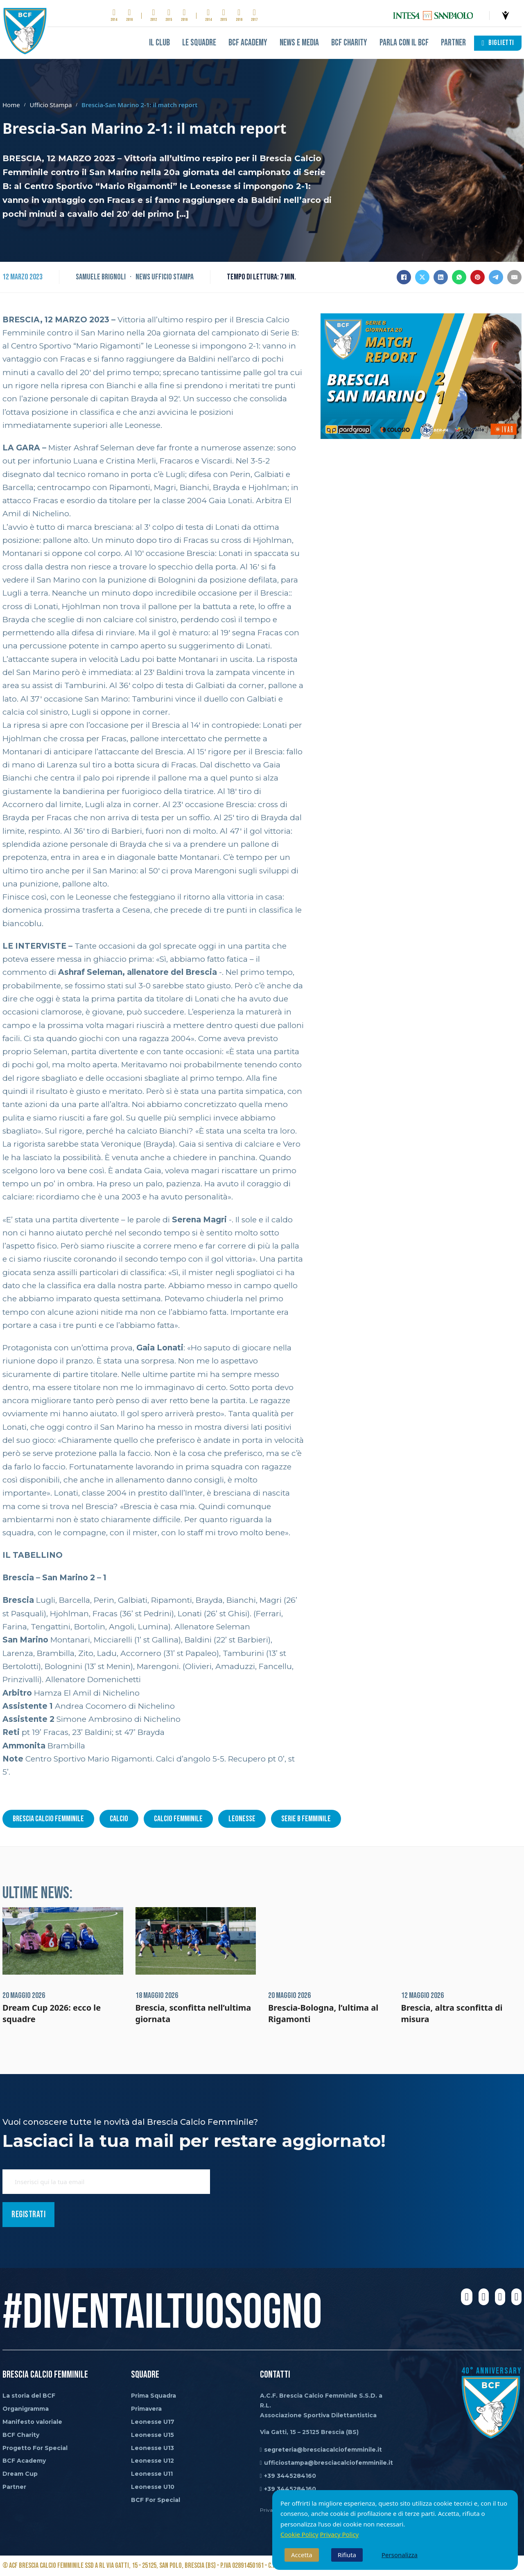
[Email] (514, 277)
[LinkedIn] (441, 277)
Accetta (301, 2555)
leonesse (241, 1819)
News (143, 277)
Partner (453, 42)
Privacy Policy (339, 2534)
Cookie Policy (299, 2534)
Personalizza (400, 2555)
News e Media (299, 42)
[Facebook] (404, 277)
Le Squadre (199, 42)
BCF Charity (349, 42)
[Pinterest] (477, 277)
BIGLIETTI (497, 42)
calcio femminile (178, 1819)
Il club (159, 42)
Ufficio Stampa (50, 105)
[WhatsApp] (459, 277)
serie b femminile (306, 1819)
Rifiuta (347, 2555)
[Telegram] (496, 277)
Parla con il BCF (404, 42)
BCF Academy (247, 42)
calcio (119, 1819)
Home (11, 105)
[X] (422, 277)
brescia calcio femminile (48, 1819)
